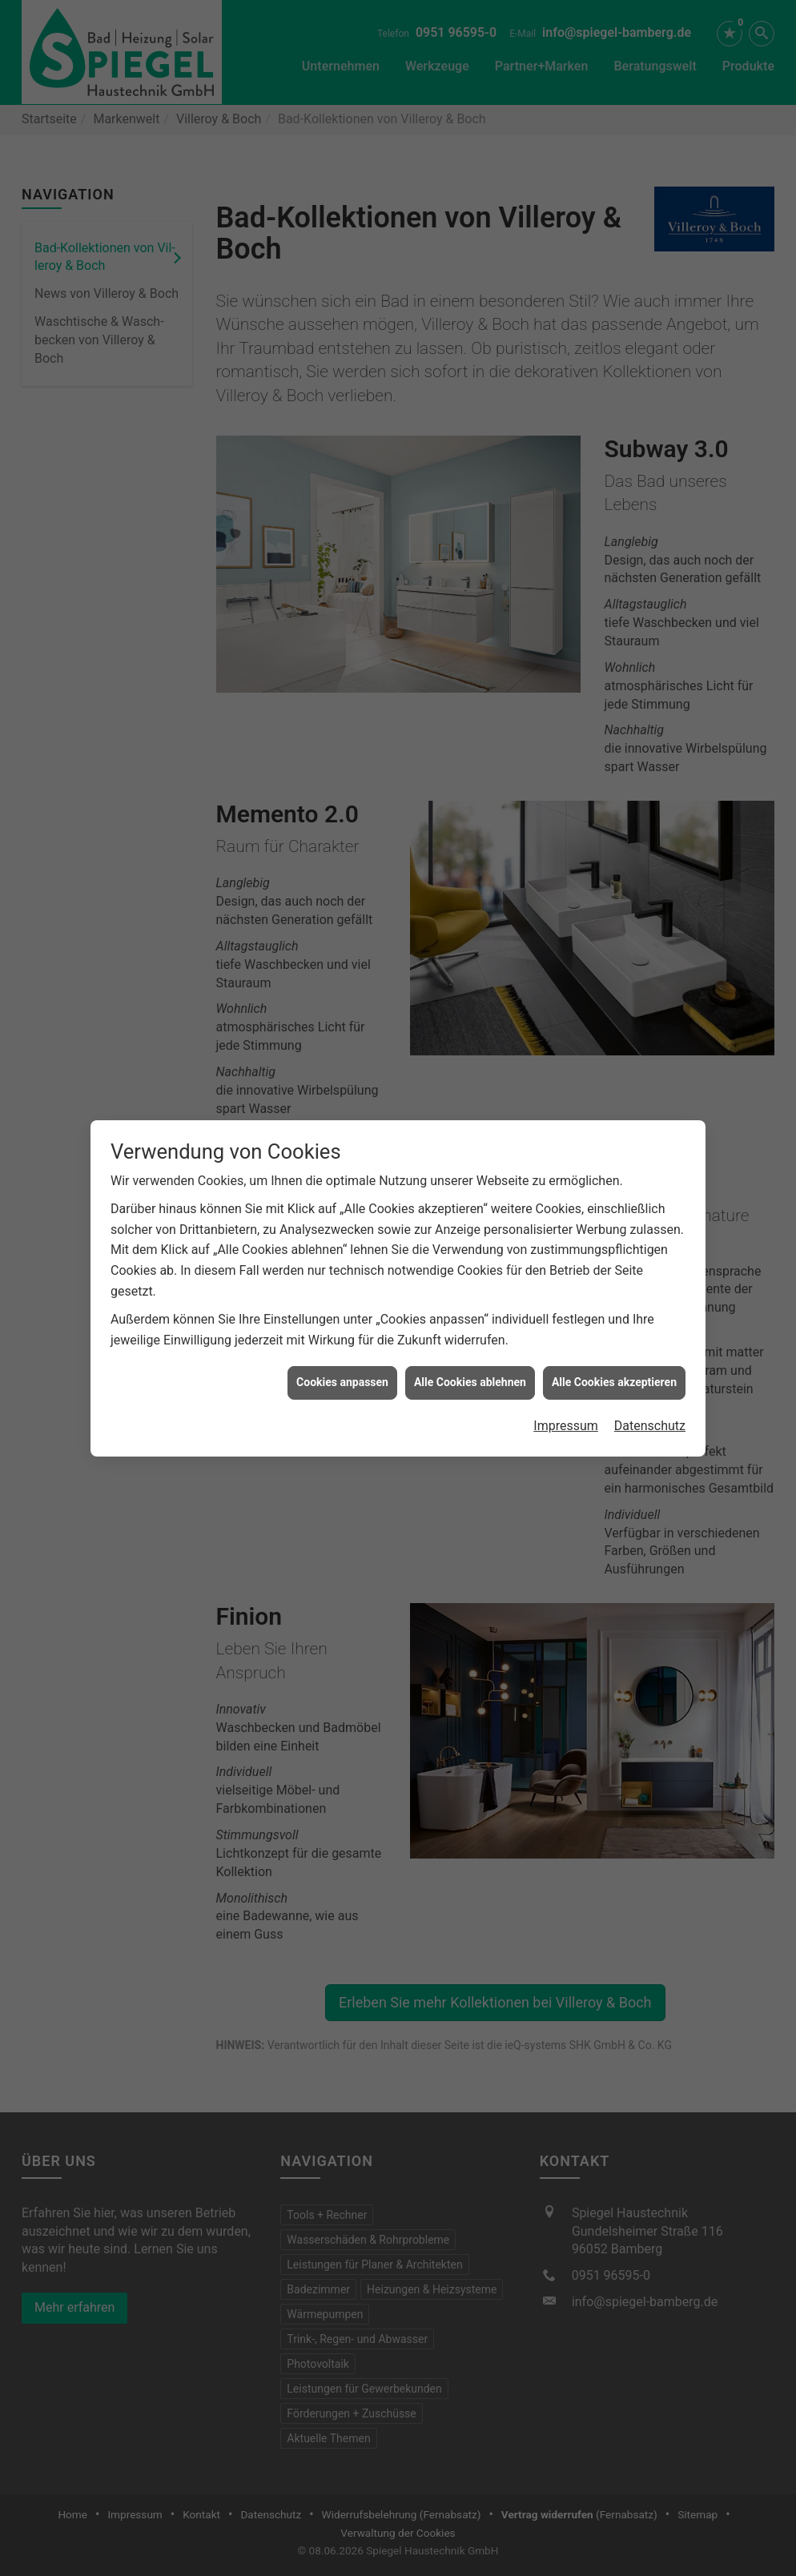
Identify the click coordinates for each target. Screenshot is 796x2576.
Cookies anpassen (342, 1307)
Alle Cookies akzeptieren (614, 1307)
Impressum (565, 1350)
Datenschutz (649, 1350)
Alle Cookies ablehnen (470, 1307)
